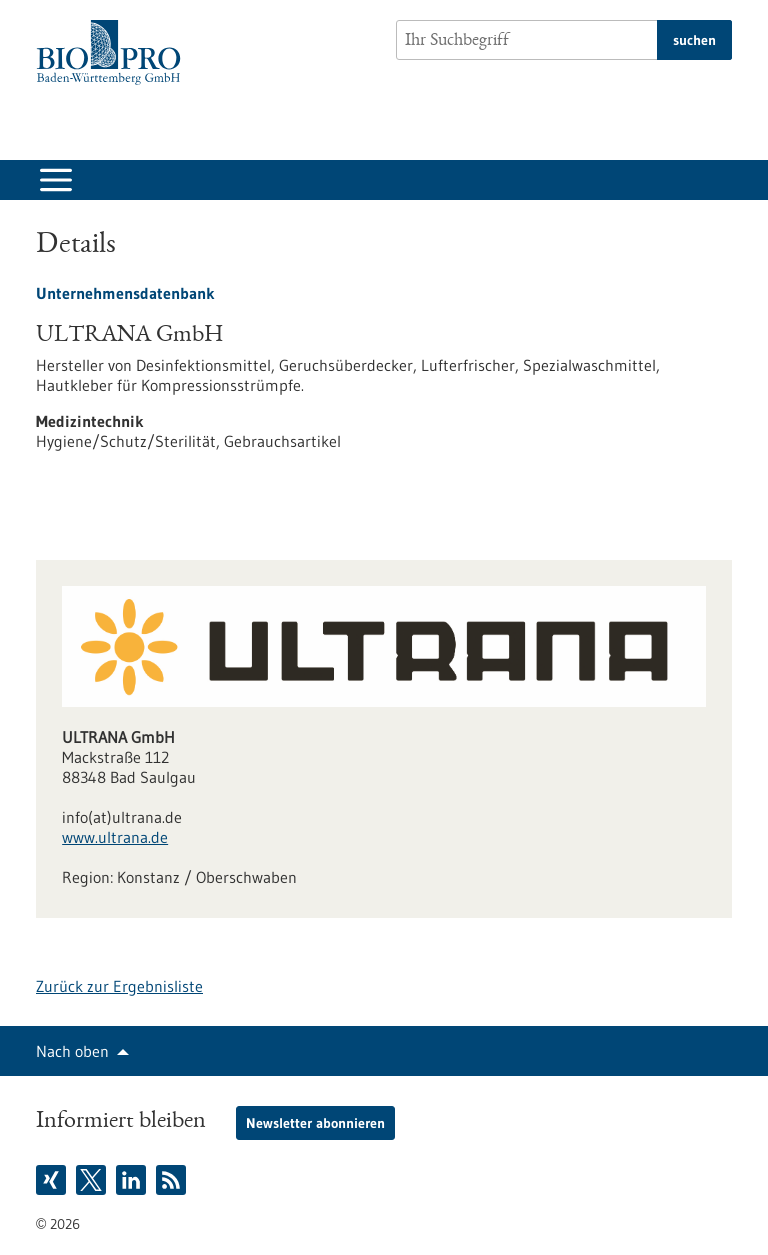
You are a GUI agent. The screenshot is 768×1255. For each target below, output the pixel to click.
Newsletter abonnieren (315, 1123)
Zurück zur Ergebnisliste (119, 986)
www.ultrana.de (115, 837)
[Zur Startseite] (113, 52)
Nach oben (72, 1051)
